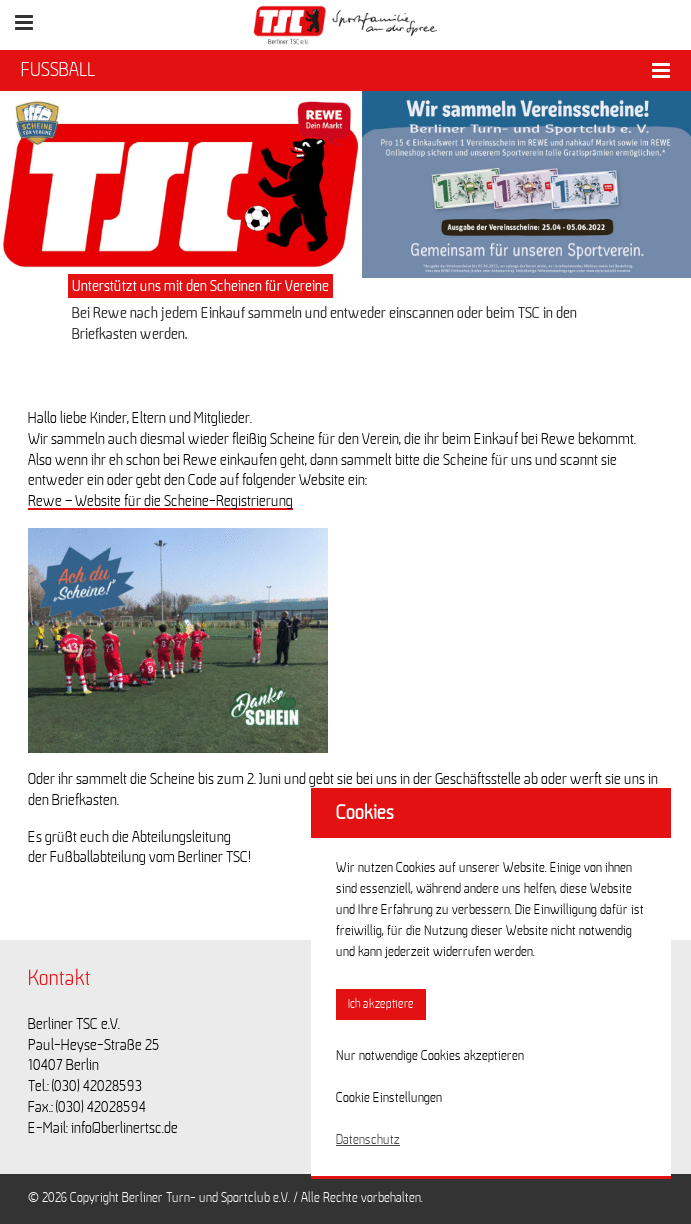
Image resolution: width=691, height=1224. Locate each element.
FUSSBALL (58, 70)
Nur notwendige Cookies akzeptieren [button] (430, 1056)
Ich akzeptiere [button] (381, 1004)
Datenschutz (368, 1140)
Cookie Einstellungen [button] (389, 1098)
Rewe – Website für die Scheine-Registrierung (160, 501)
